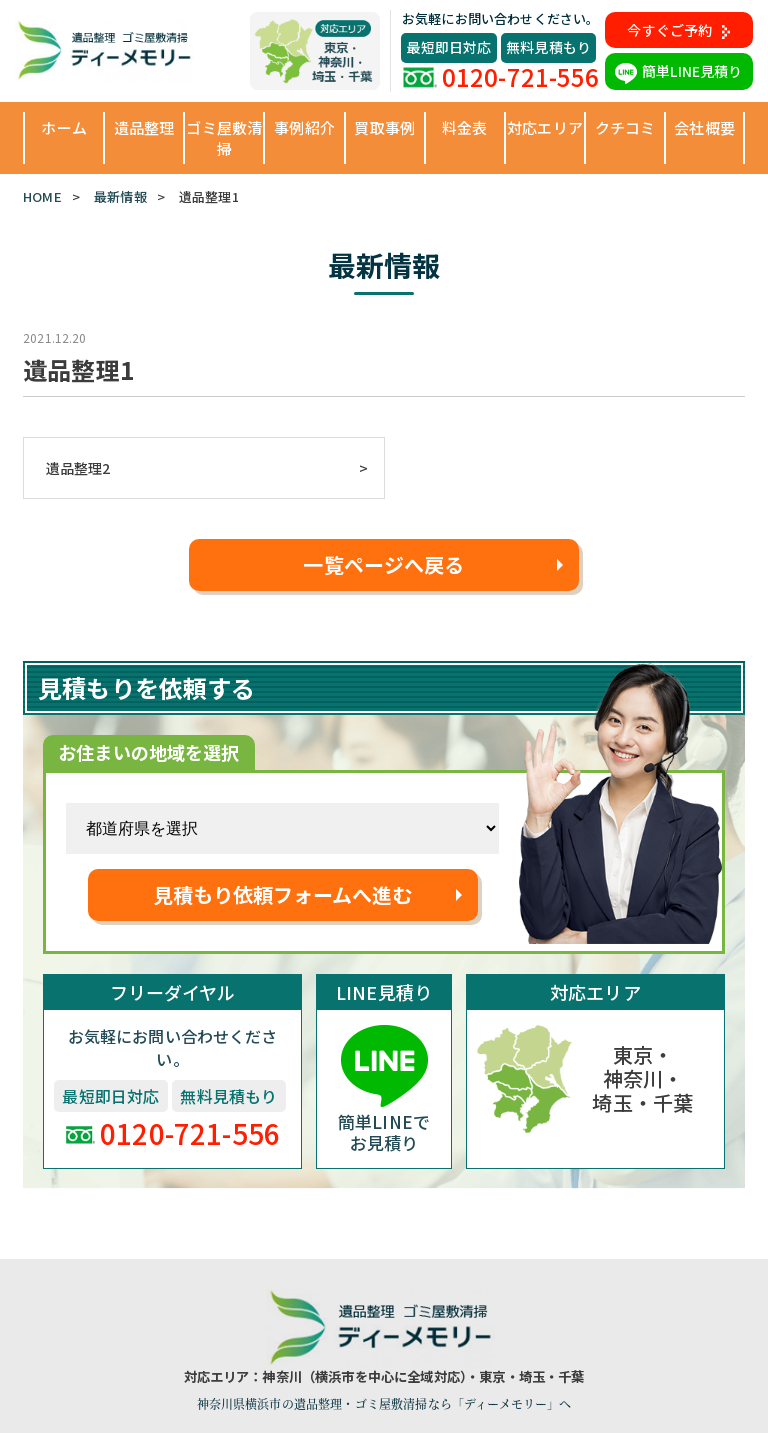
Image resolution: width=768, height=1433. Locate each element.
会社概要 (704, 127)
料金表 (464, 127)
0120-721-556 (501, 76)
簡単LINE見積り (678, 71)
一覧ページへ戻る (383, 564)
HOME (42, 196)
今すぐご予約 (678, 30)
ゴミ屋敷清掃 (224, 138)
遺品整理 (144, 127)
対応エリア (545, 127)
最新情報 (120, 196)
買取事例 (384, 127)
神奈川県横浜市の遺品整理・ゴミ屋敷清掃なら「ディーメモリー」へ (384, 1403)
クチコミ (625, 127)
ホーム (63, 127)
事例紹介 (304, 127)
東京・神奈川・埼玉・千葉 (642, 1078)
